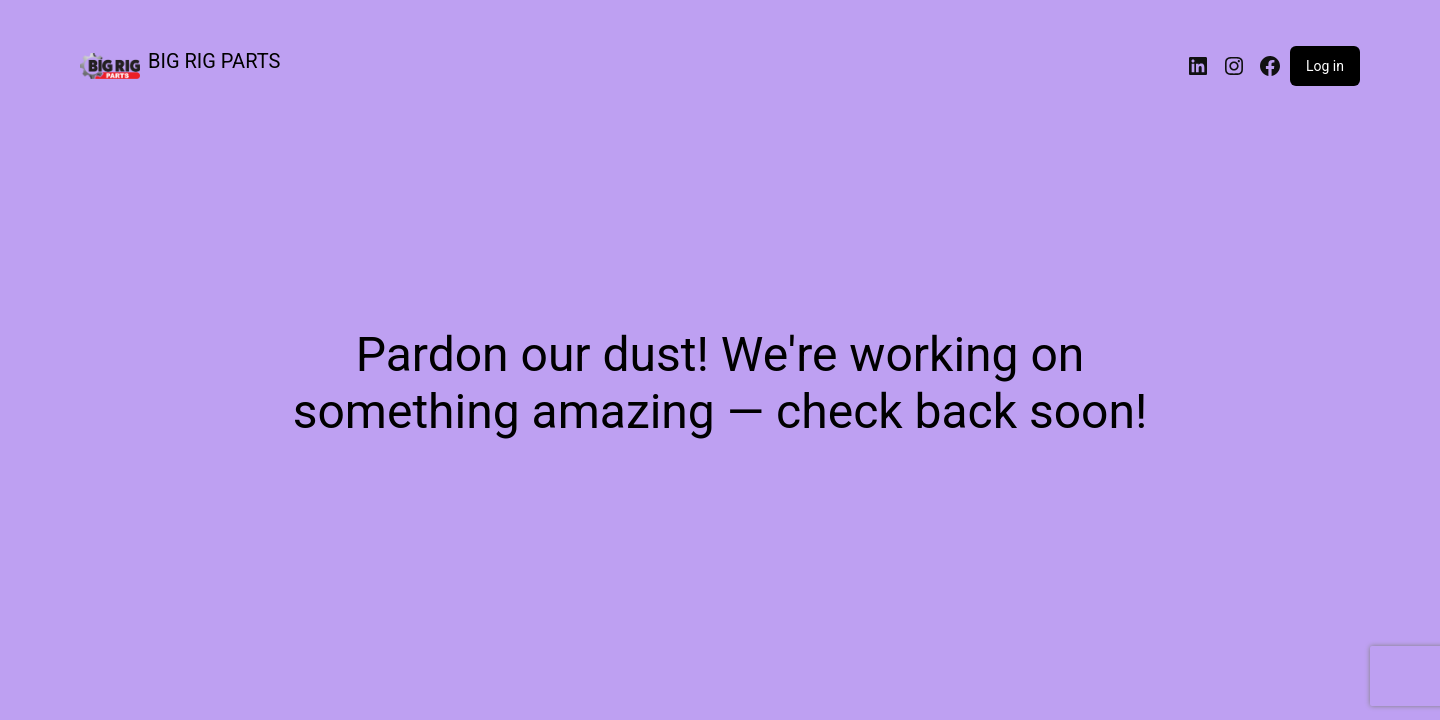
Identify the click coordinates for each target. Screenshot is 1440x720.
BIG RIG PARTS (214, 61)
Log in (1325, 66)
